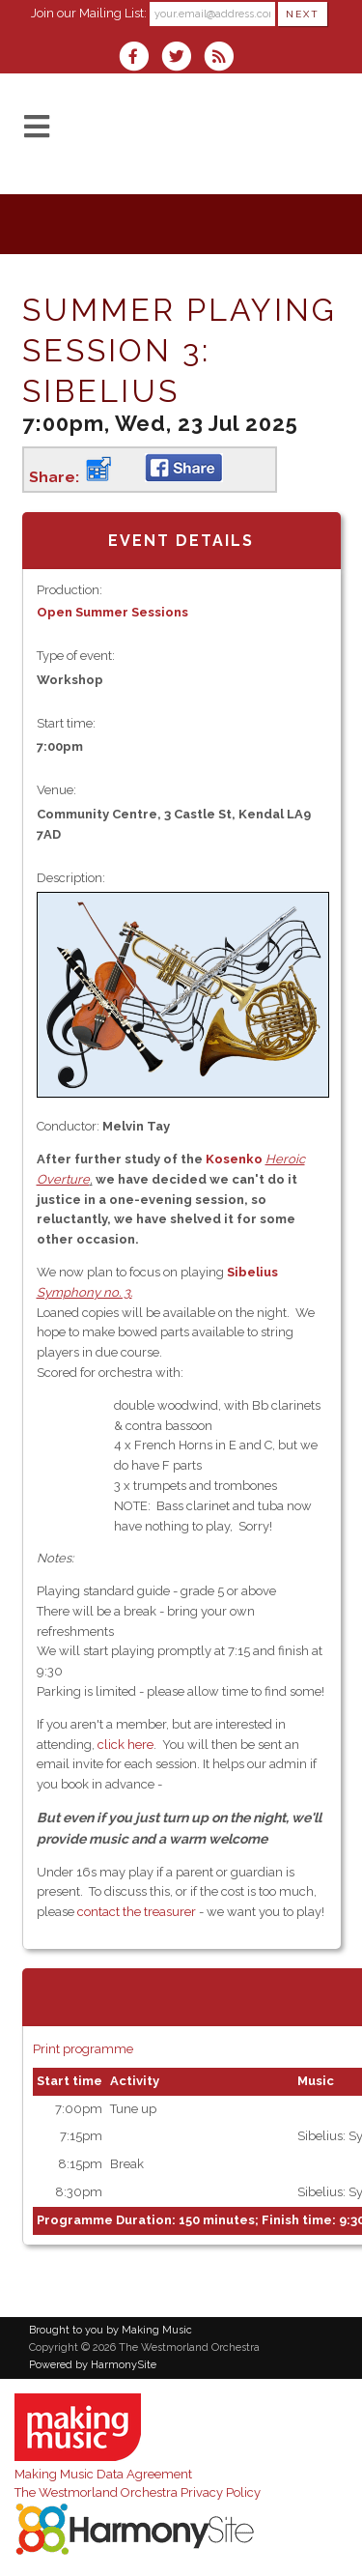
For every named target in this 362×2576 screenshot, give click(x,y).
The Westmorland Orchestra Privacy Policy (137, 2492)
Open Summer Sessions (112, 612)
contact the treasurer (136, 1911)
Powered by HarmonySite (92, 2365)
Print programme (83, 2049)
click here (125, 1744)
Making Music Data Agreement (103, 2474)
